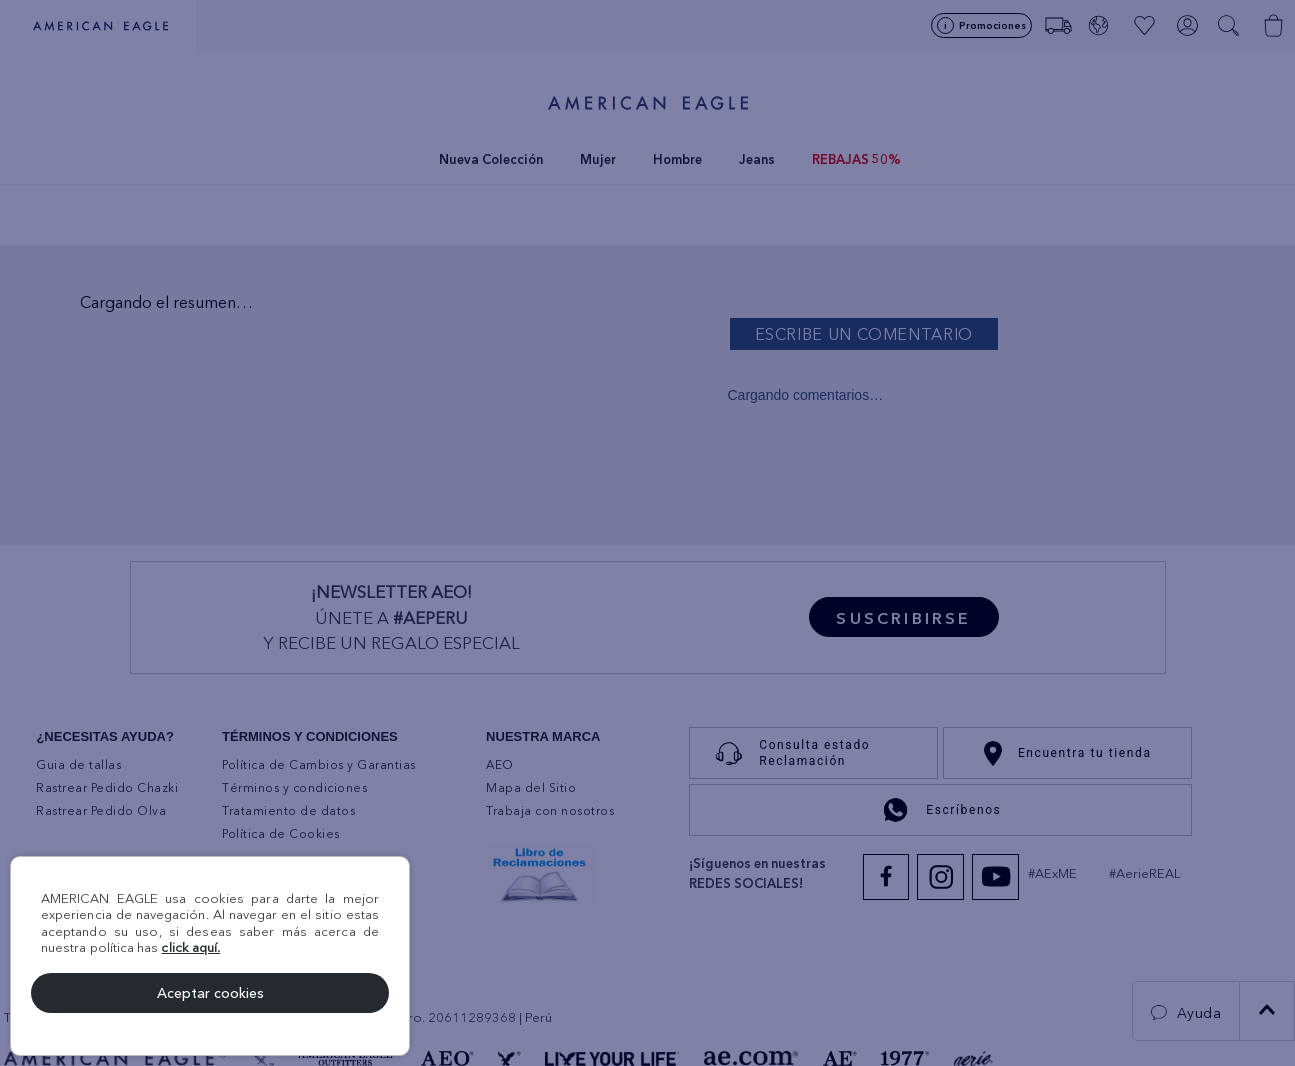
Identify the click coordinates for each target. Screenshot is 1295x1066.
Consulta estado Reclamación (788, 753)
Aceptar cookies (210, 993)
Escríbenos (940, 810)
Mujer (598, 159)
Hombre (677, 159)
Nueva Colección (491, 159)
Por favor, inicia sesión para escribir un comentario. (1007, 334)
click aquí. (190, 947)
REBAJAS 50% (856, 159)
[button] (1230, 26)
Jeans (757, 159)
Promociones (992, 25)
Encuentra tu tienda (1067, 753)
